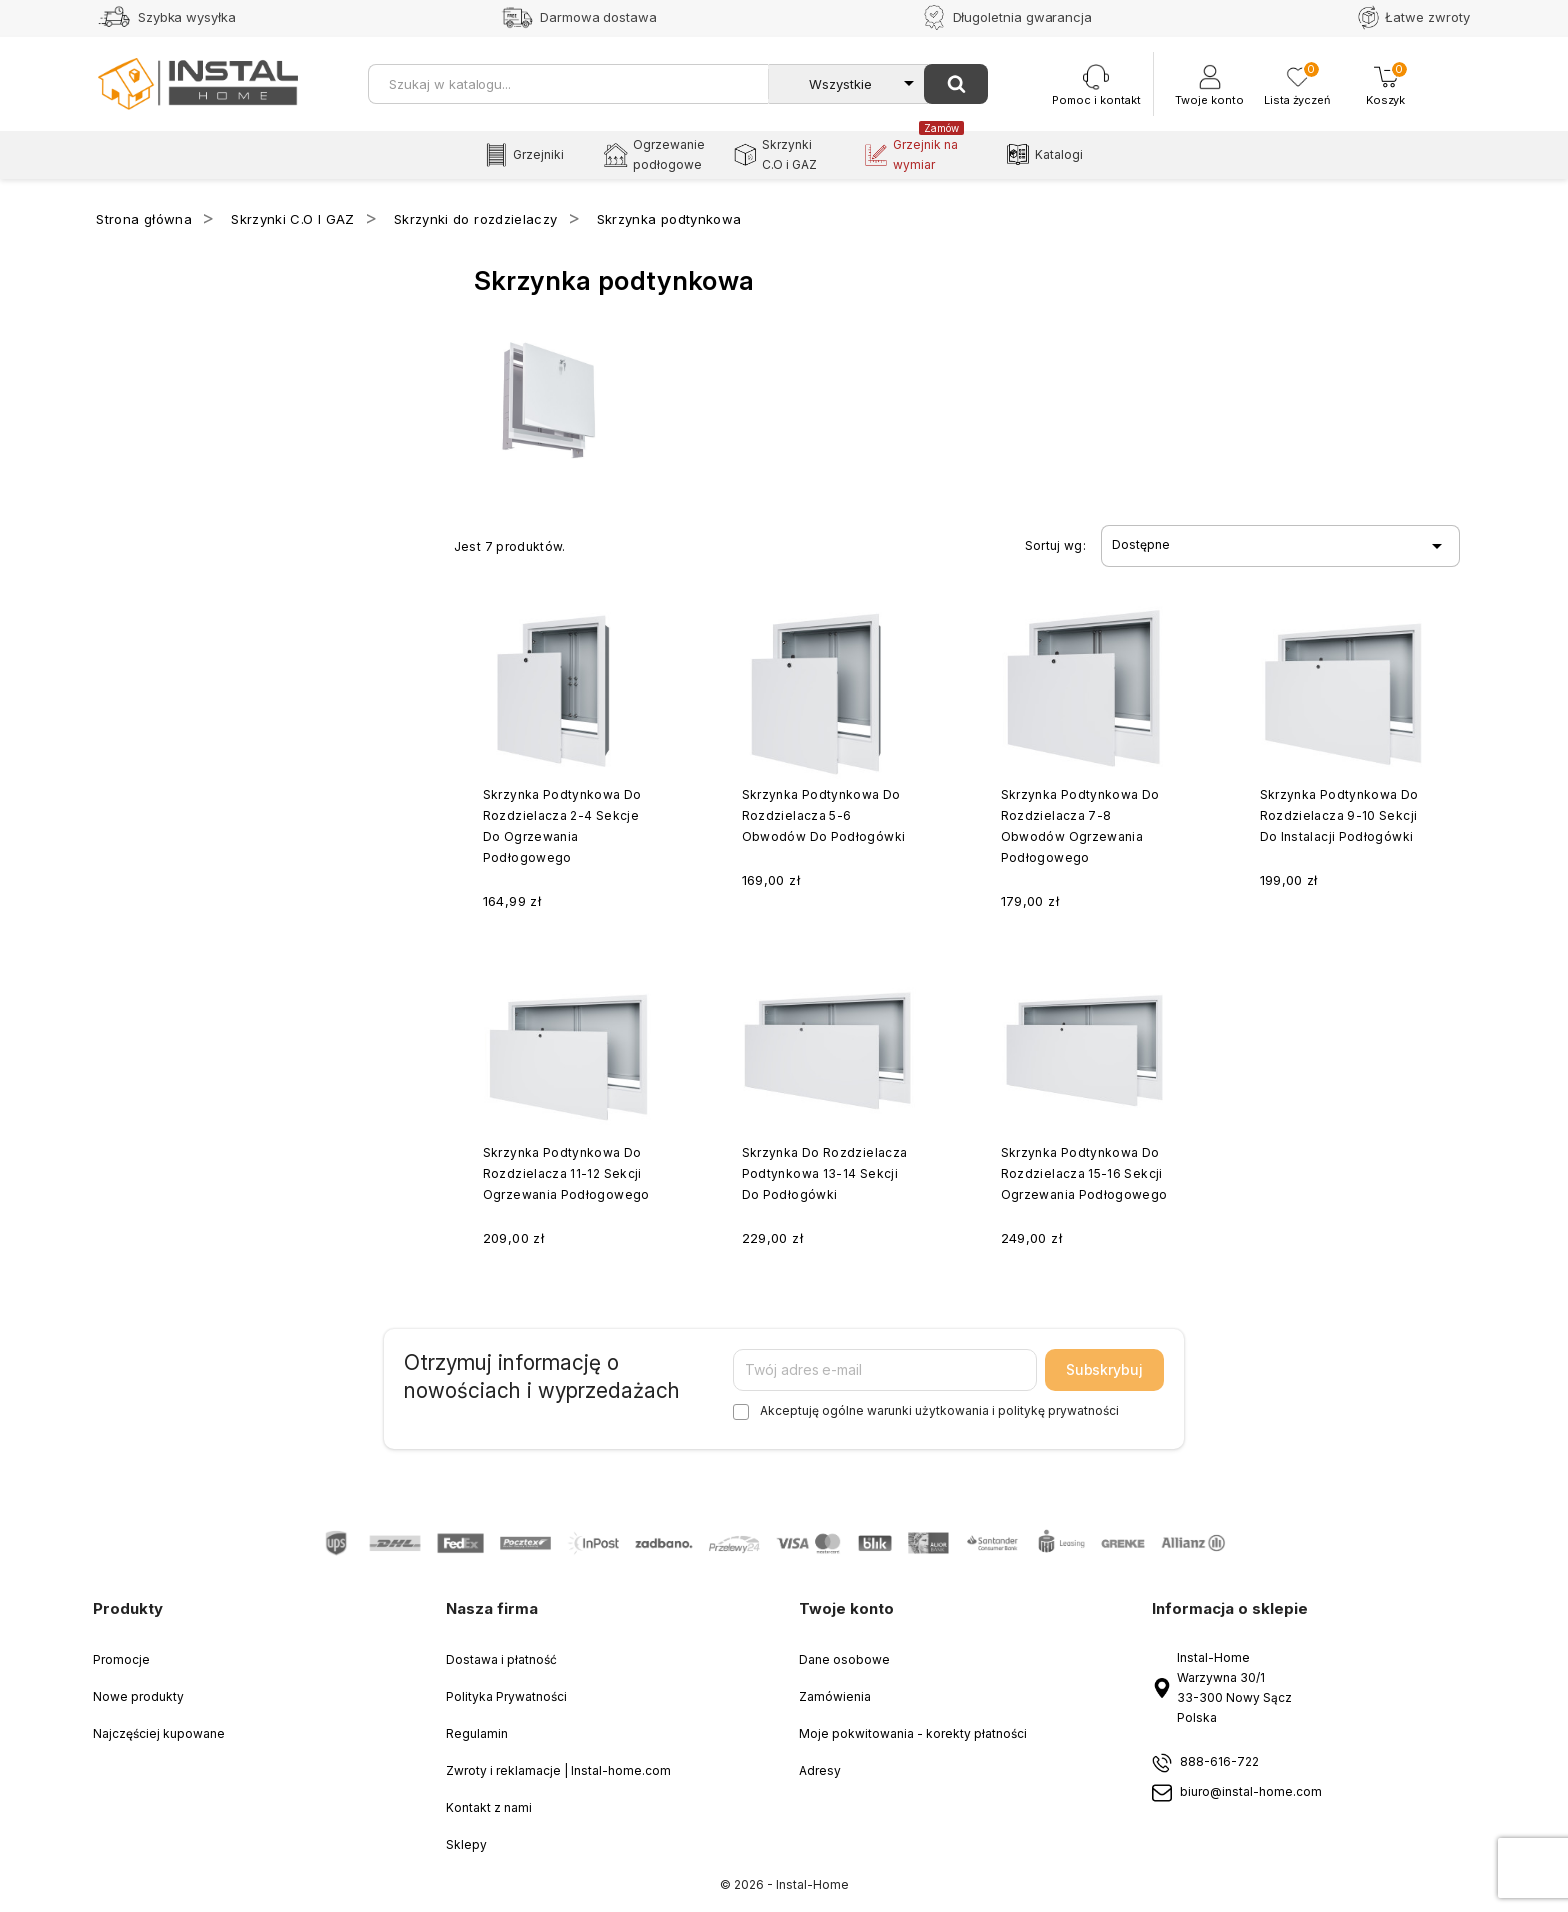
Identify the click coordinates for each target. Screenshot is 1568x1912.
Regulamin (477, 1733)
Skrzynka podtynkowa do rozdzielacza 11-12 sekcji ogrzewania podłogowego (566, 1173)
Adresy (820, 1770)
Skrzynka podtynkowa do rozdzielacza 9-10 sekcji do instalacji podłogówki (1339, 815)
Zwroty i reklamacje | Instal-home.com (558, 1770)
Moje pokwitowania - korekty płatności (913, 1733)
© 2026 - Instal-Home (784, 1884)
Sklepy (466, 1844)
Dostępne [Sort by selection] (1280, 546)
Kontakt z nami (489, 1807)
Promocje (121, 1659)
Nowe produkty (138, 1696)
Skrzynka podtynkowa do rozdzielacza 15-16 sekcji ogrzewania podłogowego (1084, 1173)
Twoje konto (846, 1608)
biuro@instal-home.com (1251, 1792)
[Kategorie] (848, 84)
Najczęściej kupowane (159, 1733)
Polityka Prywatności (506, 1696)
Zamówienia (835, 1696)
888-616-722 (1219, 1762)
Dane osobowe (844, 1659)
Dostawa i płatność (501, 1659)
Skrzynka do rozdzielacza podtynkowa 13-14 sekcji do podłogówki (825, 1173)
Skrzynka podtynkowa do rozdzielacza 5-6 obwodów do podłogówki (824, 815)
